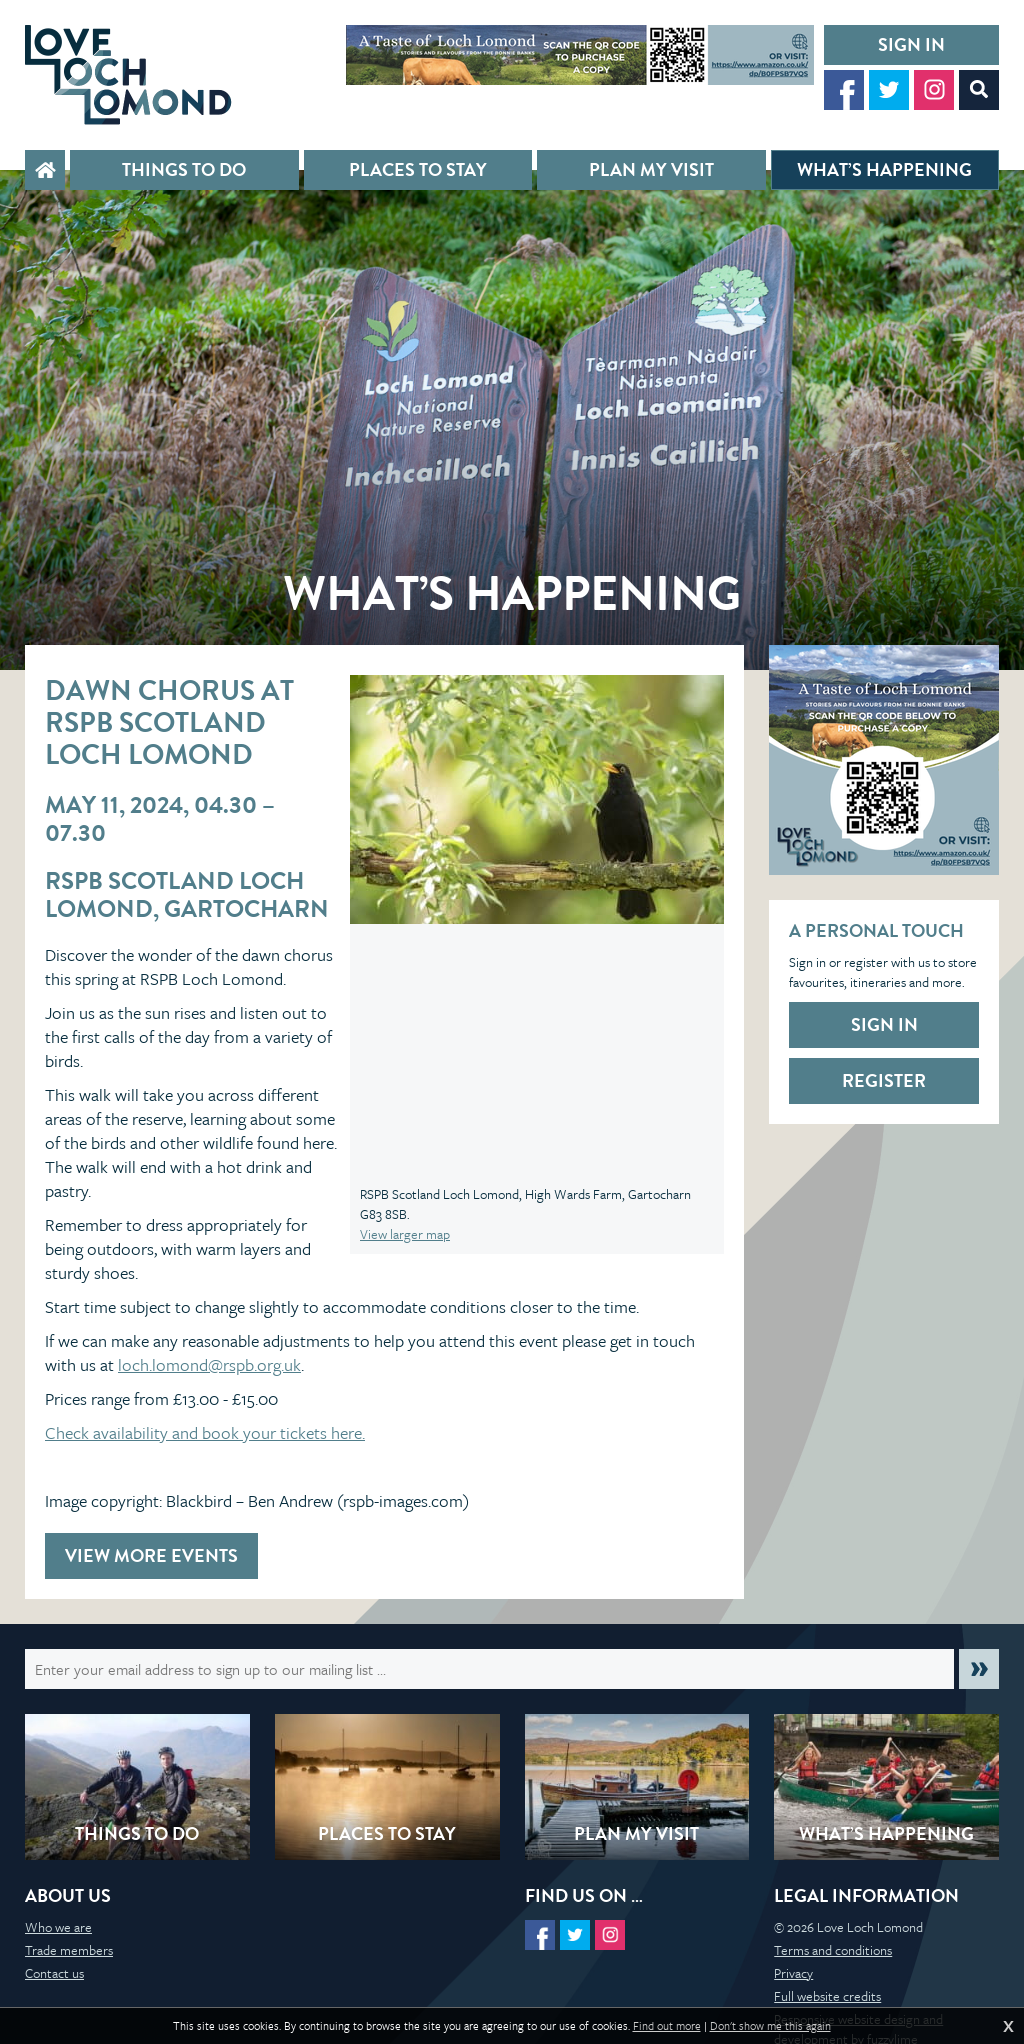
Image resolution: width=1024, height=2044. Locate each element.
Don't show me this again (770, 2026)
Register (884, 1080)
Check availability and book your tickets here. (205, 1432)
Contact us (54, 1973)
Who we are (58, 1927)
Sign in (911, 44)
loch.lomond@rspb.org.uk (209, 1364)
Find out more (667, 2026)
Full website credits (827, 1996)
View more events (151, 1555)
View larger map (405, 1234)
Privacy (793, 1973)
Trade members (69, 1950)
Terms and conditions (833, 1950)
